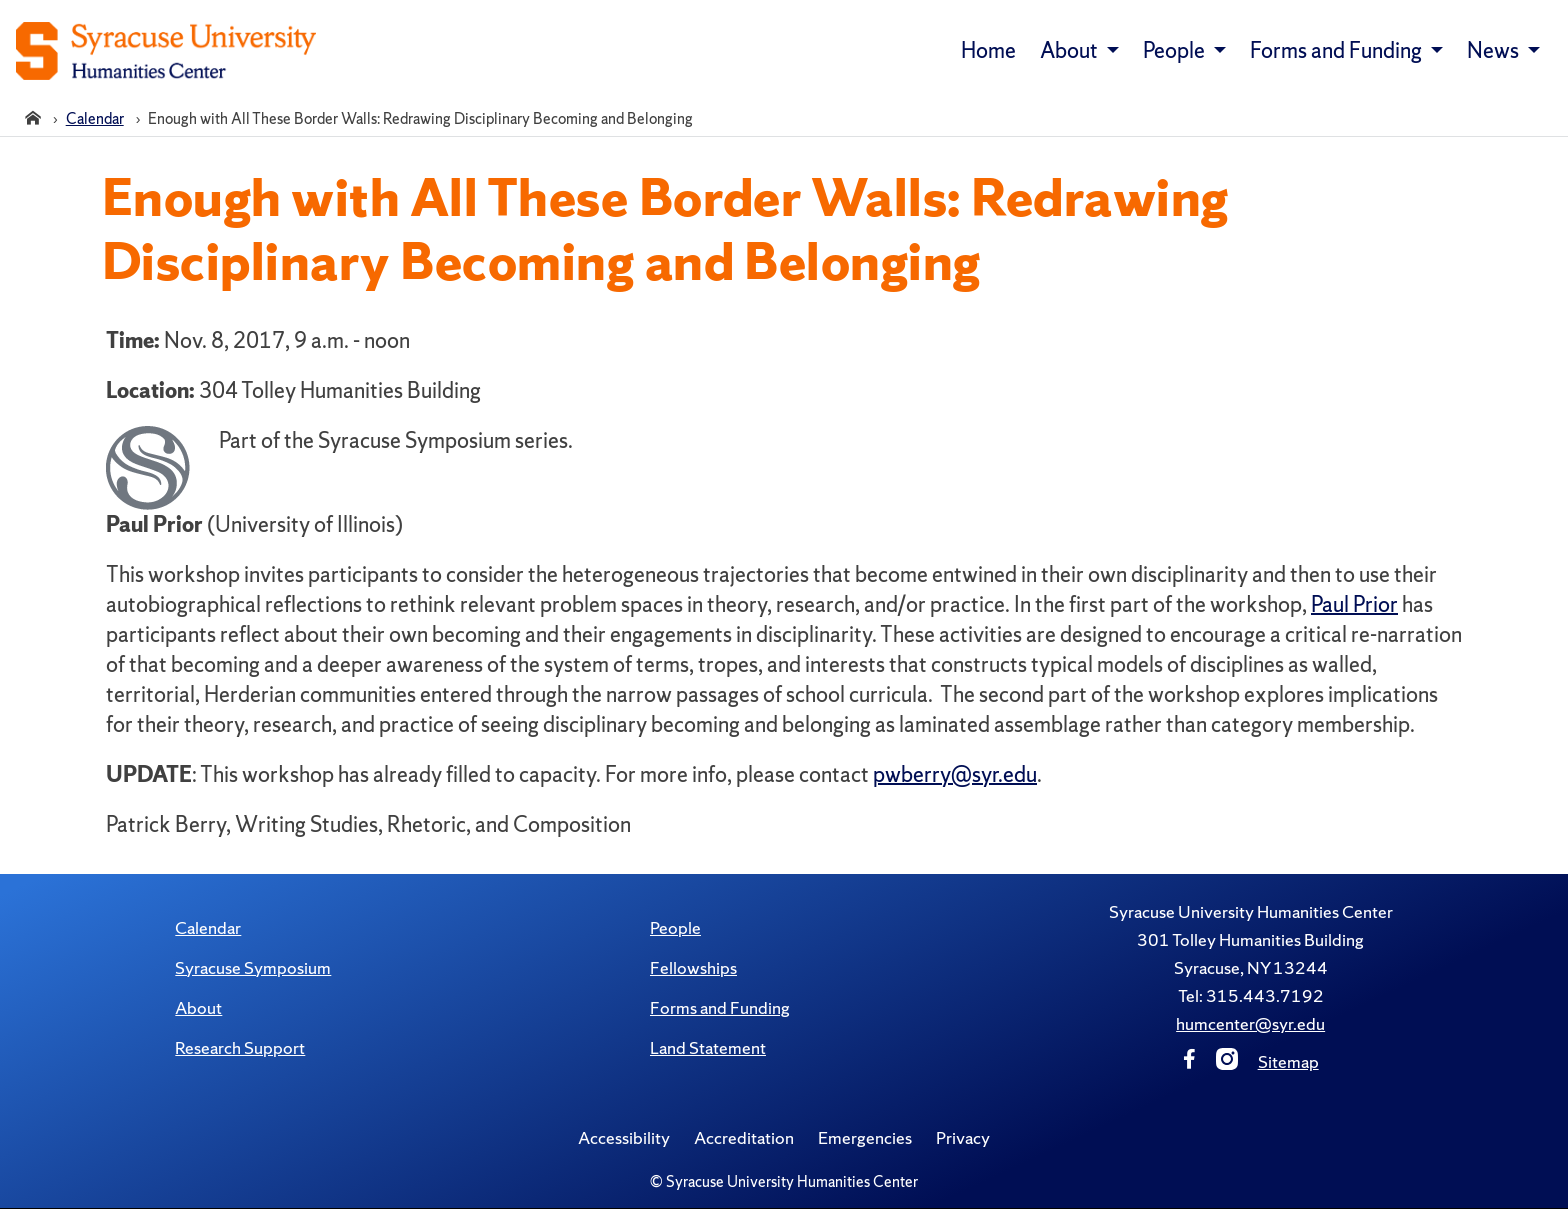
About (198, 1007)
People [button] (1176, 50)
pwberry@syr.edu (955, 774)
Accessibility (624, 1137)
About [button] (1071, 50)
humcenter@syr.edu (1250, 1023)
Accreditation (744, 1137)
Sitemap (1288, 1061)
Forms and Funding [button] (1338, 50)
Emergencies (865, 1137)
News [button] (1495, 50)
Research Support (240, 1047)
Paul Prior (1354, 604)
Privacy (963, 1137)
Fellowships (693, 967)
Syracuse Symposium (253, 967)
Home (988, 50)
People (675, 927)
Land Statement (708, 1047)
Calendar (208, 927)
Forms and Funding (720, 1007)
